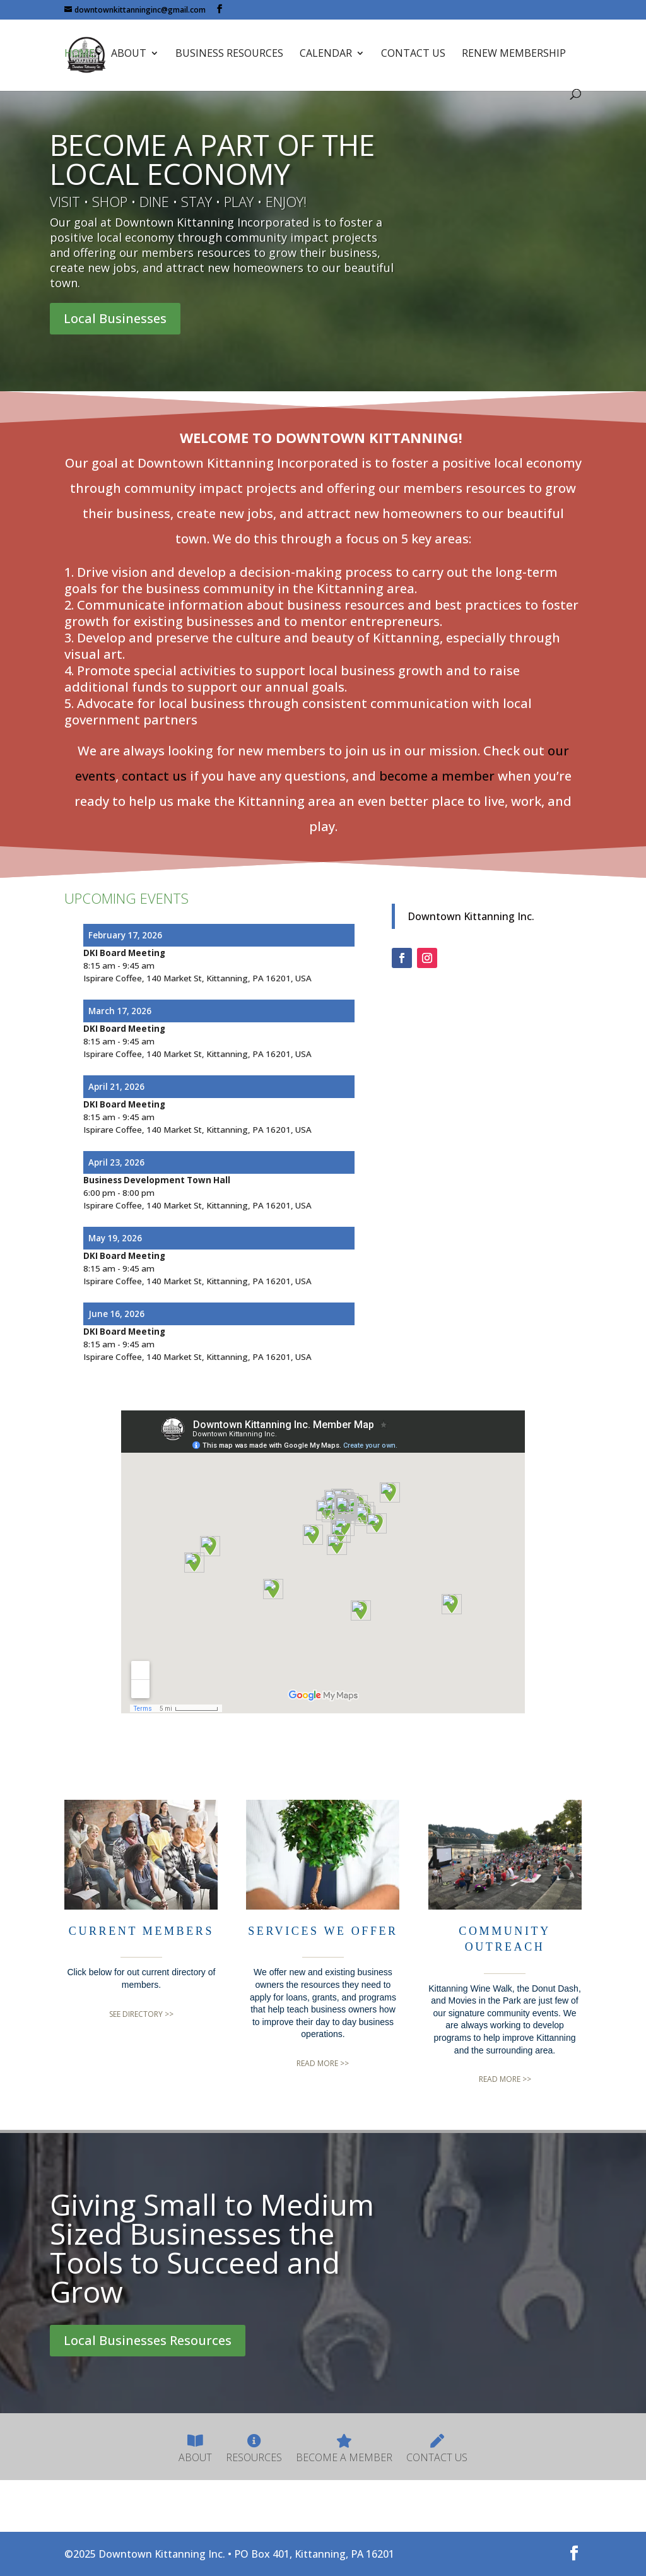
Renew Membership (514, 56)
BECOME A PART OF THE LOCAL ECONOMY (212, 159)
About (128, 56)
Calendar (326, 56)
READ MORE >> (323, 2064)
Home (79, 56)
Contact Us (413, 56)
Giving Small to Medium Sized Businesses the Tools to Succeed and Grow (212, 2248)
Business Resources (229, 56)
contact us (154, 775)
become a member (437, 775)
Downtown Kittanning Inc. (471, 916)
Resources (254, 2449)
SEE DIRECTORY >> (141, 2014)
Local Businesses (115, 318)
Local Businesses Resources (148, 2340)
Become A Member (344, 2449)
